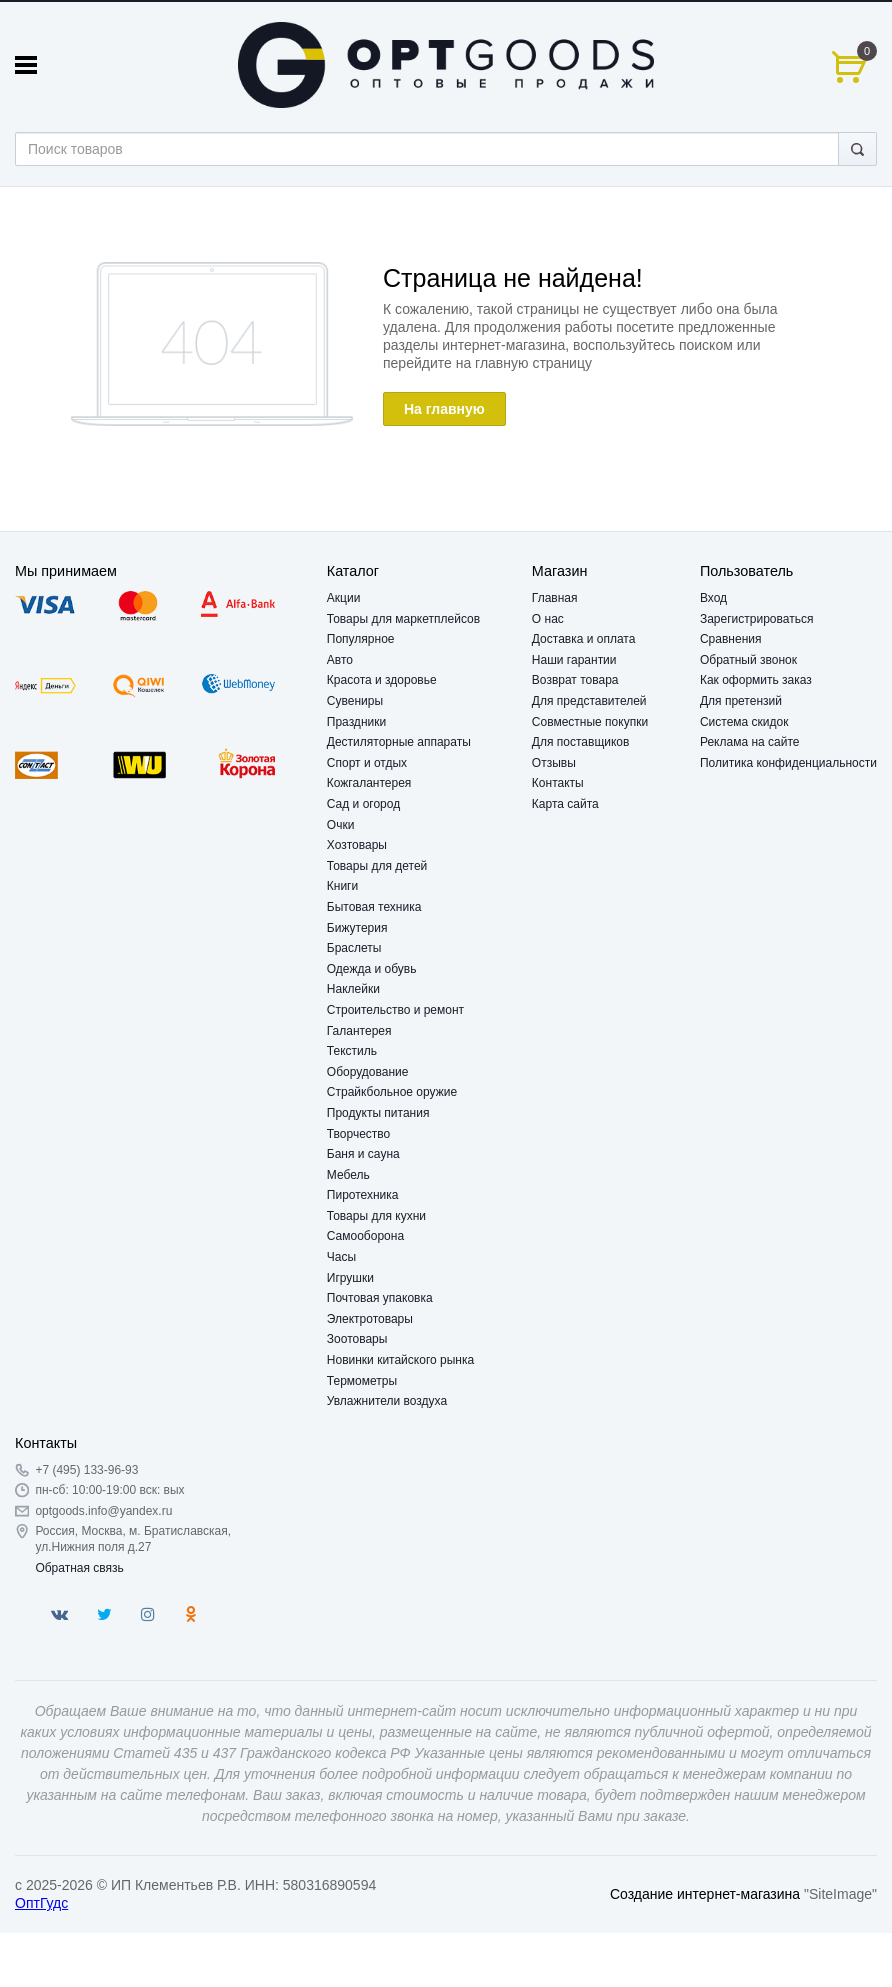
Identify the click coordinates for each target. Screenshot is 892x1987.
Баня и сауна (363, 1154)
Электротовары (370, 1319)
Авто (340, 660)
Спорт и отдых (367, 763)
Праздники (356, 722)
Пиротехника (363, 1195)
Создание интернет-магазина (705, 1894)
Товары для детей (377, 866)
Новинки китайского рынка (400, 1360)
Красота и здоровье (382, 680)
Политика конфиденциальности (788, 763)
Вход (713, 598)
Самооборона (365, 1236)
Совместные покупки (590, 722)
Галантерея (359, 1031)
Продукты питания (378, 1113)
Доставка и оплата (584, 639)
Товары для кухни (376, 1216)
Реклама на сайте (750, 742)
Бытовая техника (374, 907)
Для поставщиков (581, 742)
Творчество (358, 1134)
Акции (344, 598)
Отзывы (554, 763)
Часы (341, 1257)
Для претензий (741, 701)
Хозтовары (357, 845)
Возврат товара (575, 680)
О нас (548, 619)
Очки (341, 825)
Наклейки (353, 989)
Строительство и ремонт (395, 1010)
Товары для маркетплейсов (403, 619)
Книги (342, 886)
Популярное (361, 639)
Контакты (558, 783)
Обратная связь (79, 1568)
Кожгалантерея (369, 783)
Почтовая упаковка (380, 1298)
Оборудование (368, 1072)
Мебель (348, 1175)
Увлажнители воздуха (387, 1401)
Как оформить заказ (756, 680)
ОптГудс (41, 1903)
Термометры (362, 1381)
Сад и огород (363, 804)
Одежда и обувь (372, 969)
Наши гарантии (574, 660)
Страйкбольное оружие (392, 1092)
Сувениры (355, 701)
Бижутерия (357, 928)
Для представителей (589, 701)
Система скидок (744, 722)
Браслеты (354, 948)
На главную (444, 409)
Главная (555, 598)
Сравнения (731, 639)
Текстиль (352, 1051)
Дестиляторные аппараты (399, 742)
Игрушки (350, 1278)
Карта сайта (565, 804)
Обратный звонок (748, 660)
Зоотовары (357, 1339)
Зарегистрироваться (756, 619)
